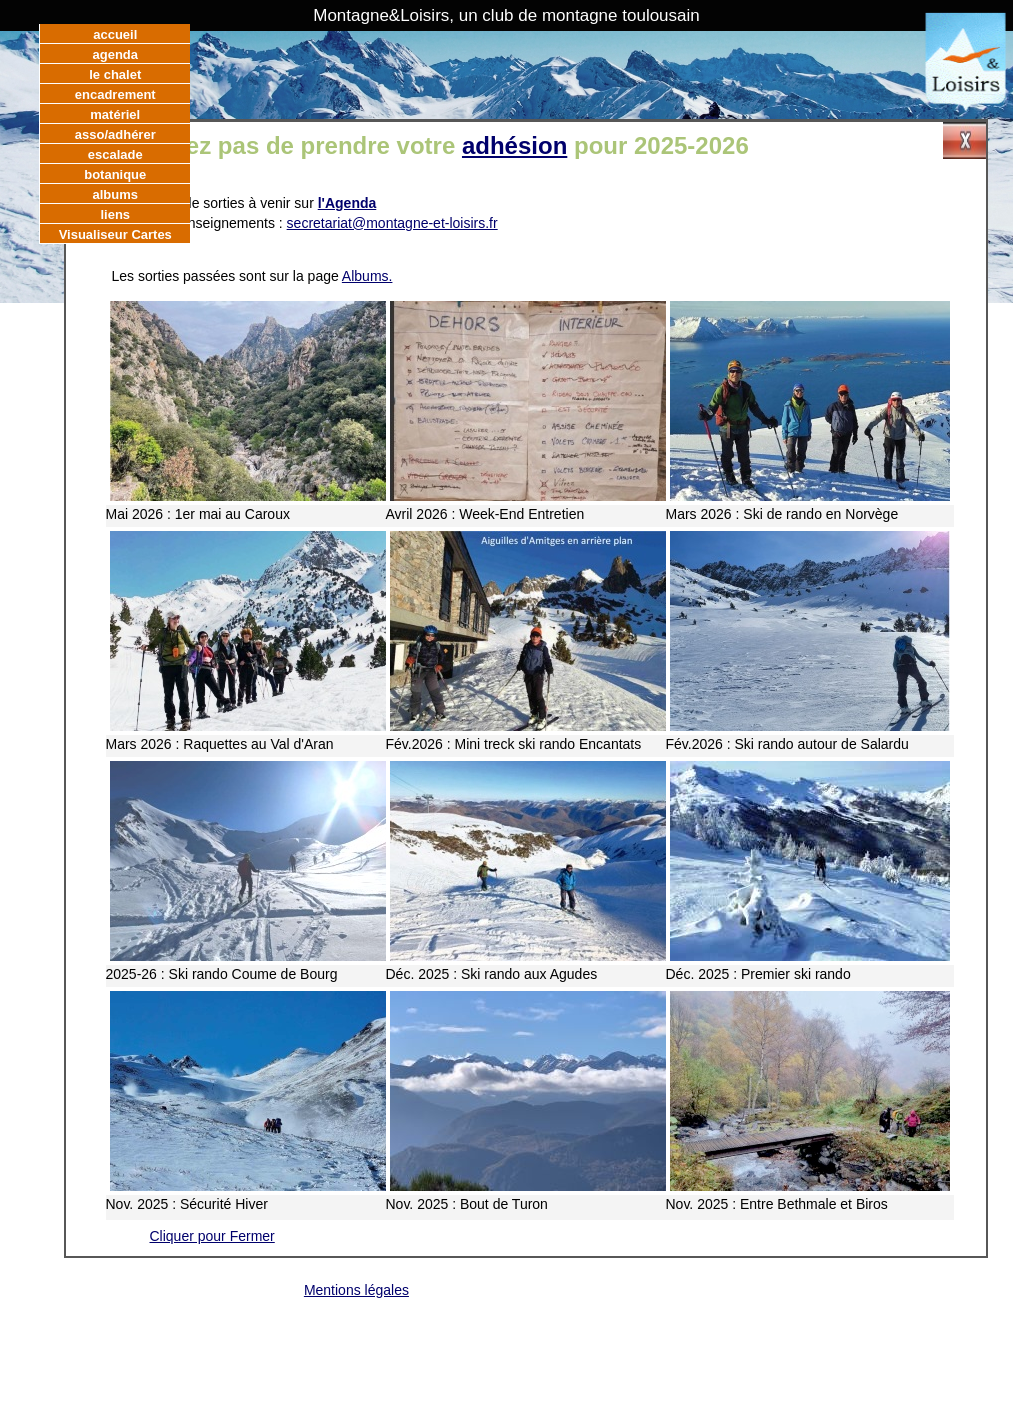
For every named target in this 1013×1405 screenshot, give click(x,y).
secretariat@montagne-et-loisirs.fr (392, 223)
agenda (115, 54)
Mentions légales (356, 1290)
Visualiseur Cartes (115, 234)
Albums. (367, 276)
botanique (115, 174)
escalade (115, 154)
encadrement (115, 94)
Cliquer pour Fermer (212, 1236)
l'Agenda (347, 203)
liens (115, 214)
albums (115, 194)
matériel (115, 114)
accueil (115, 34)
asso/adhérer (115, 134)
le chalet (115, 74)
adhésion (514, 145)
